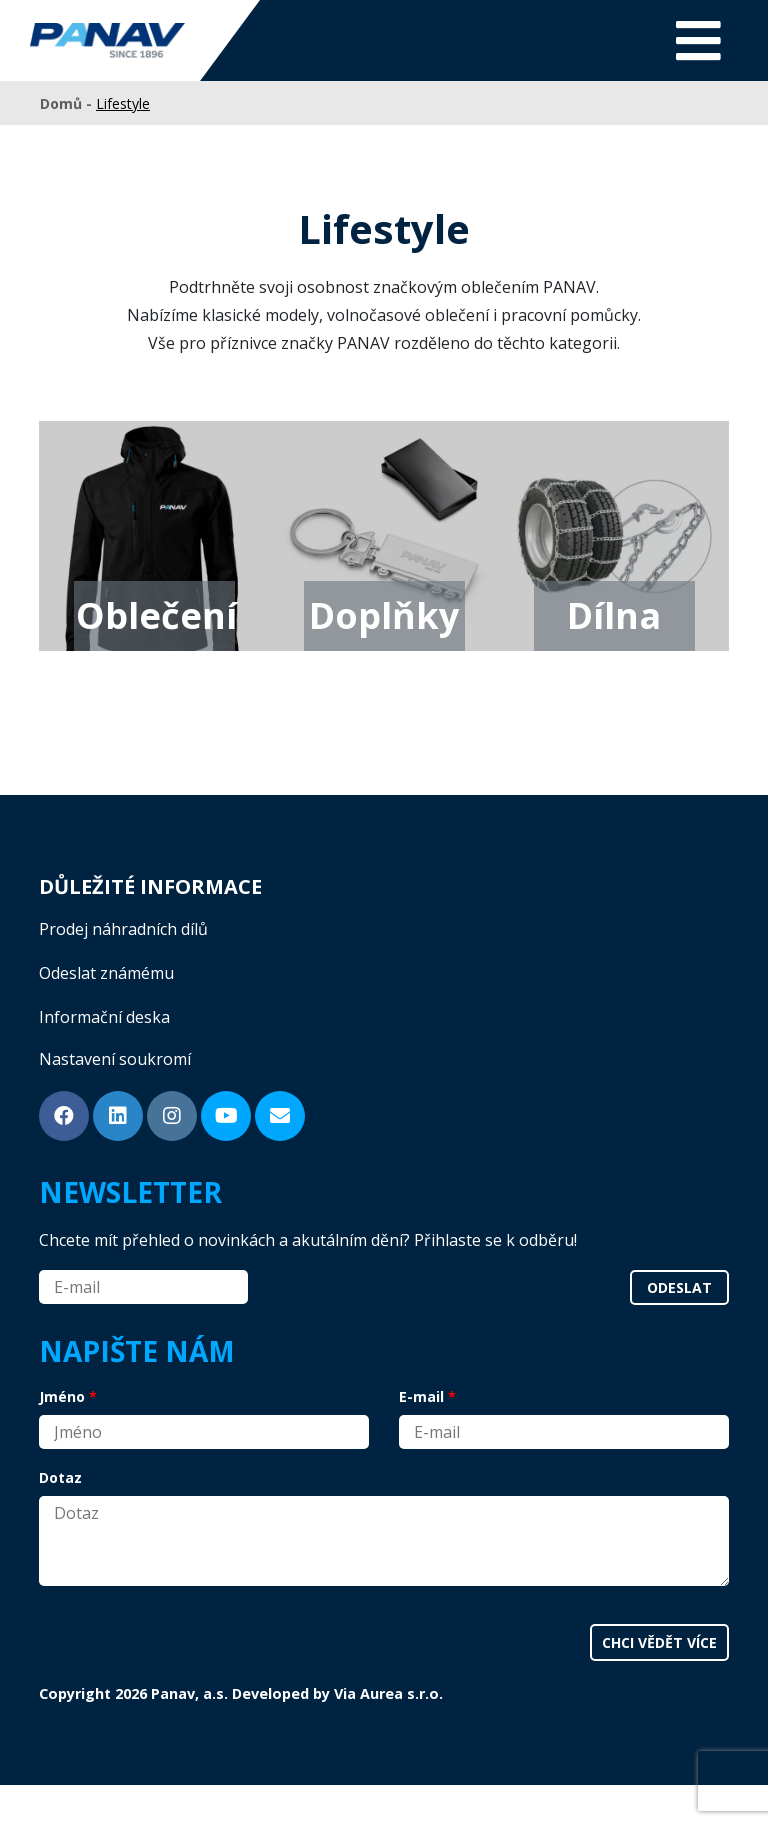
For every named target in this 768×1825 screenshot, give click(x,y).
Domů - (68, 103)
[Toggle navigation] (698, 40)
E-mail (421, 1396)
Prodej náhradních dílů (123, 929)
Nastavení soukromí (115, 1059)
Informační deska (104, 1017)
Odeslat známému (106, 973)
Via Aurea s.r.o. (388, 1693)
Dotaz (60, 1477)
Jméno (62, 1396)
